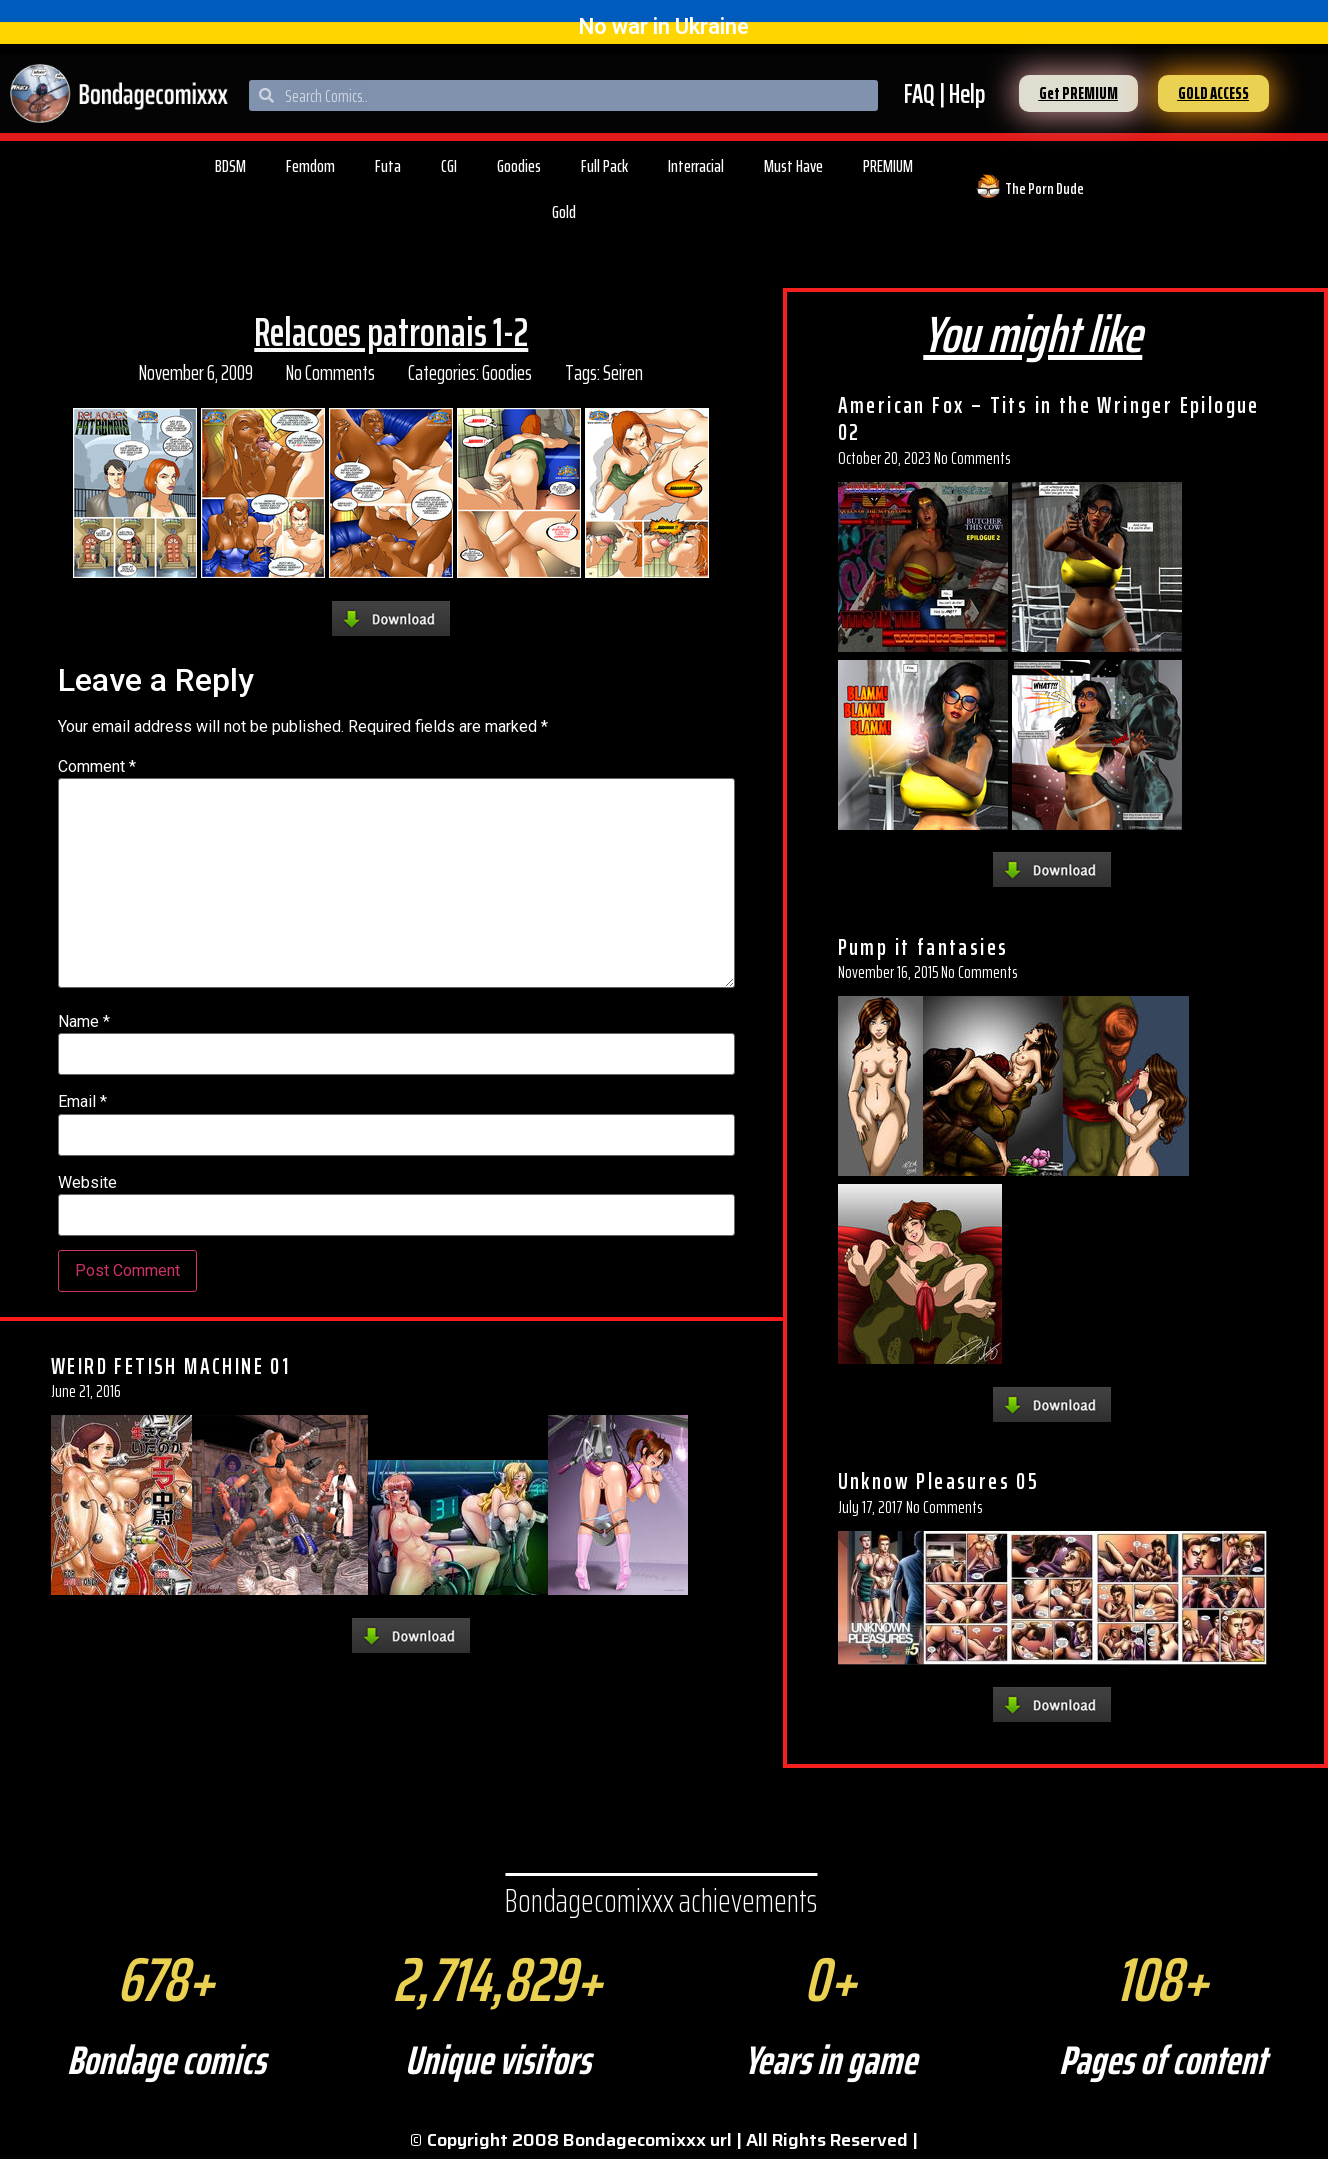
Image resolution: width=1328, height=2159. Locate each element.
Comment (97, 767)
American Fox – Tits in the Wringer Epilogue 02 (1049, 419)
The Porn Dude (1044, 188)
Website (87, 1183)
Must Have (793, 166)
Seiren (623, 372)
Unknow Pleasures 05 (939, 1481)
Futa (388, 166)
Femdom (310, 166)
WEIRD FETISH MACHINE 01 (170, 1366)
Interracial (696, 166)
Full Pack (604, 166)
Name (84, 1022)
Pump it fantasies (923, 947)
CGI (449, 166)
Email (82, 1102)
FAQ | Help (944, 93)
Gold (564, 212)
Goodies (519, 166)
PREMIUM (888, 166)
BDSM (230, 166)
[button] (1078, 93)
